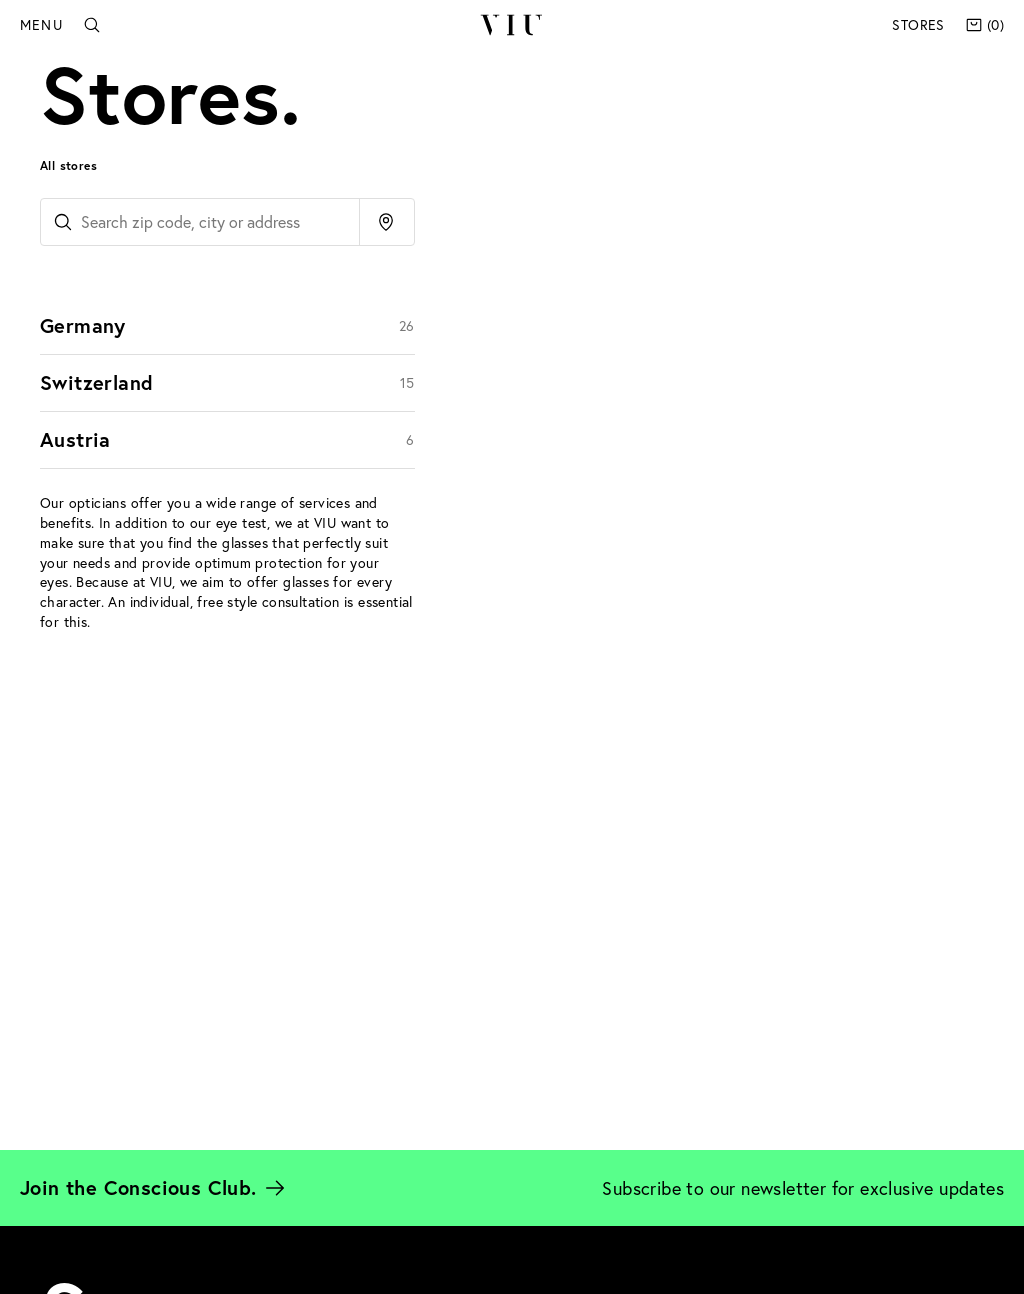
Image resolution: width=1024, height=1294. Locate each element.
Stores (918, 24)
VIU (511, 25)
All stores (68, 165)
